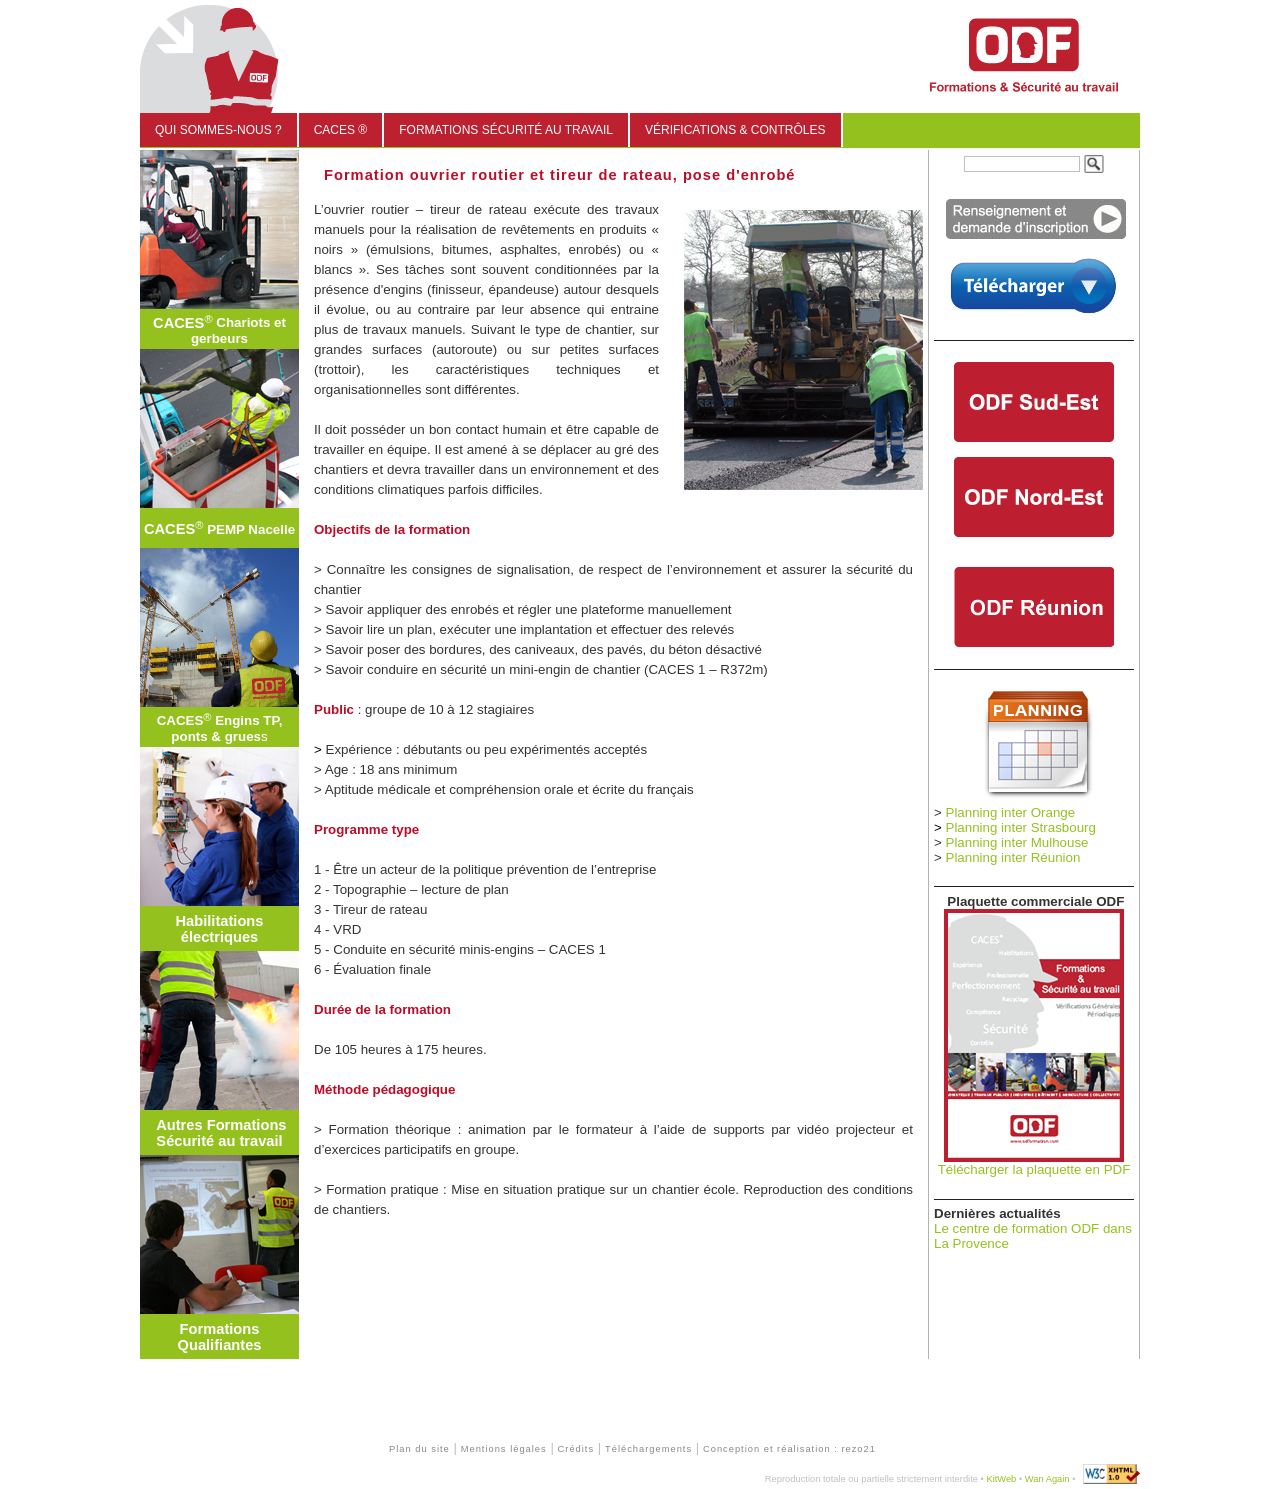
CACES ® (341, 130)
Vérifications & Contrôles (735, 130)
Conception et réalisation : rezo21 (789, 1449)
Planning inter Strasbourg (1021, 827)
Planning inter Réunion (1013, 857)
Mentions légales (504, 1449)
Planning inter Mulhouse (1017, 842)
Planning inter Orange (1011, 812)
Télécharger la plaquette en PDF (1034, 1169)
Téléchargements (648, 1449)
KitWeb (1001, 1479)
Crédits (576, 1449)
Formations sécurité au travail (506, 130)
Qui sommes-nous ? (218, 130)
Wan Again (1047, 1479)
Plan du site (419, 1449)
